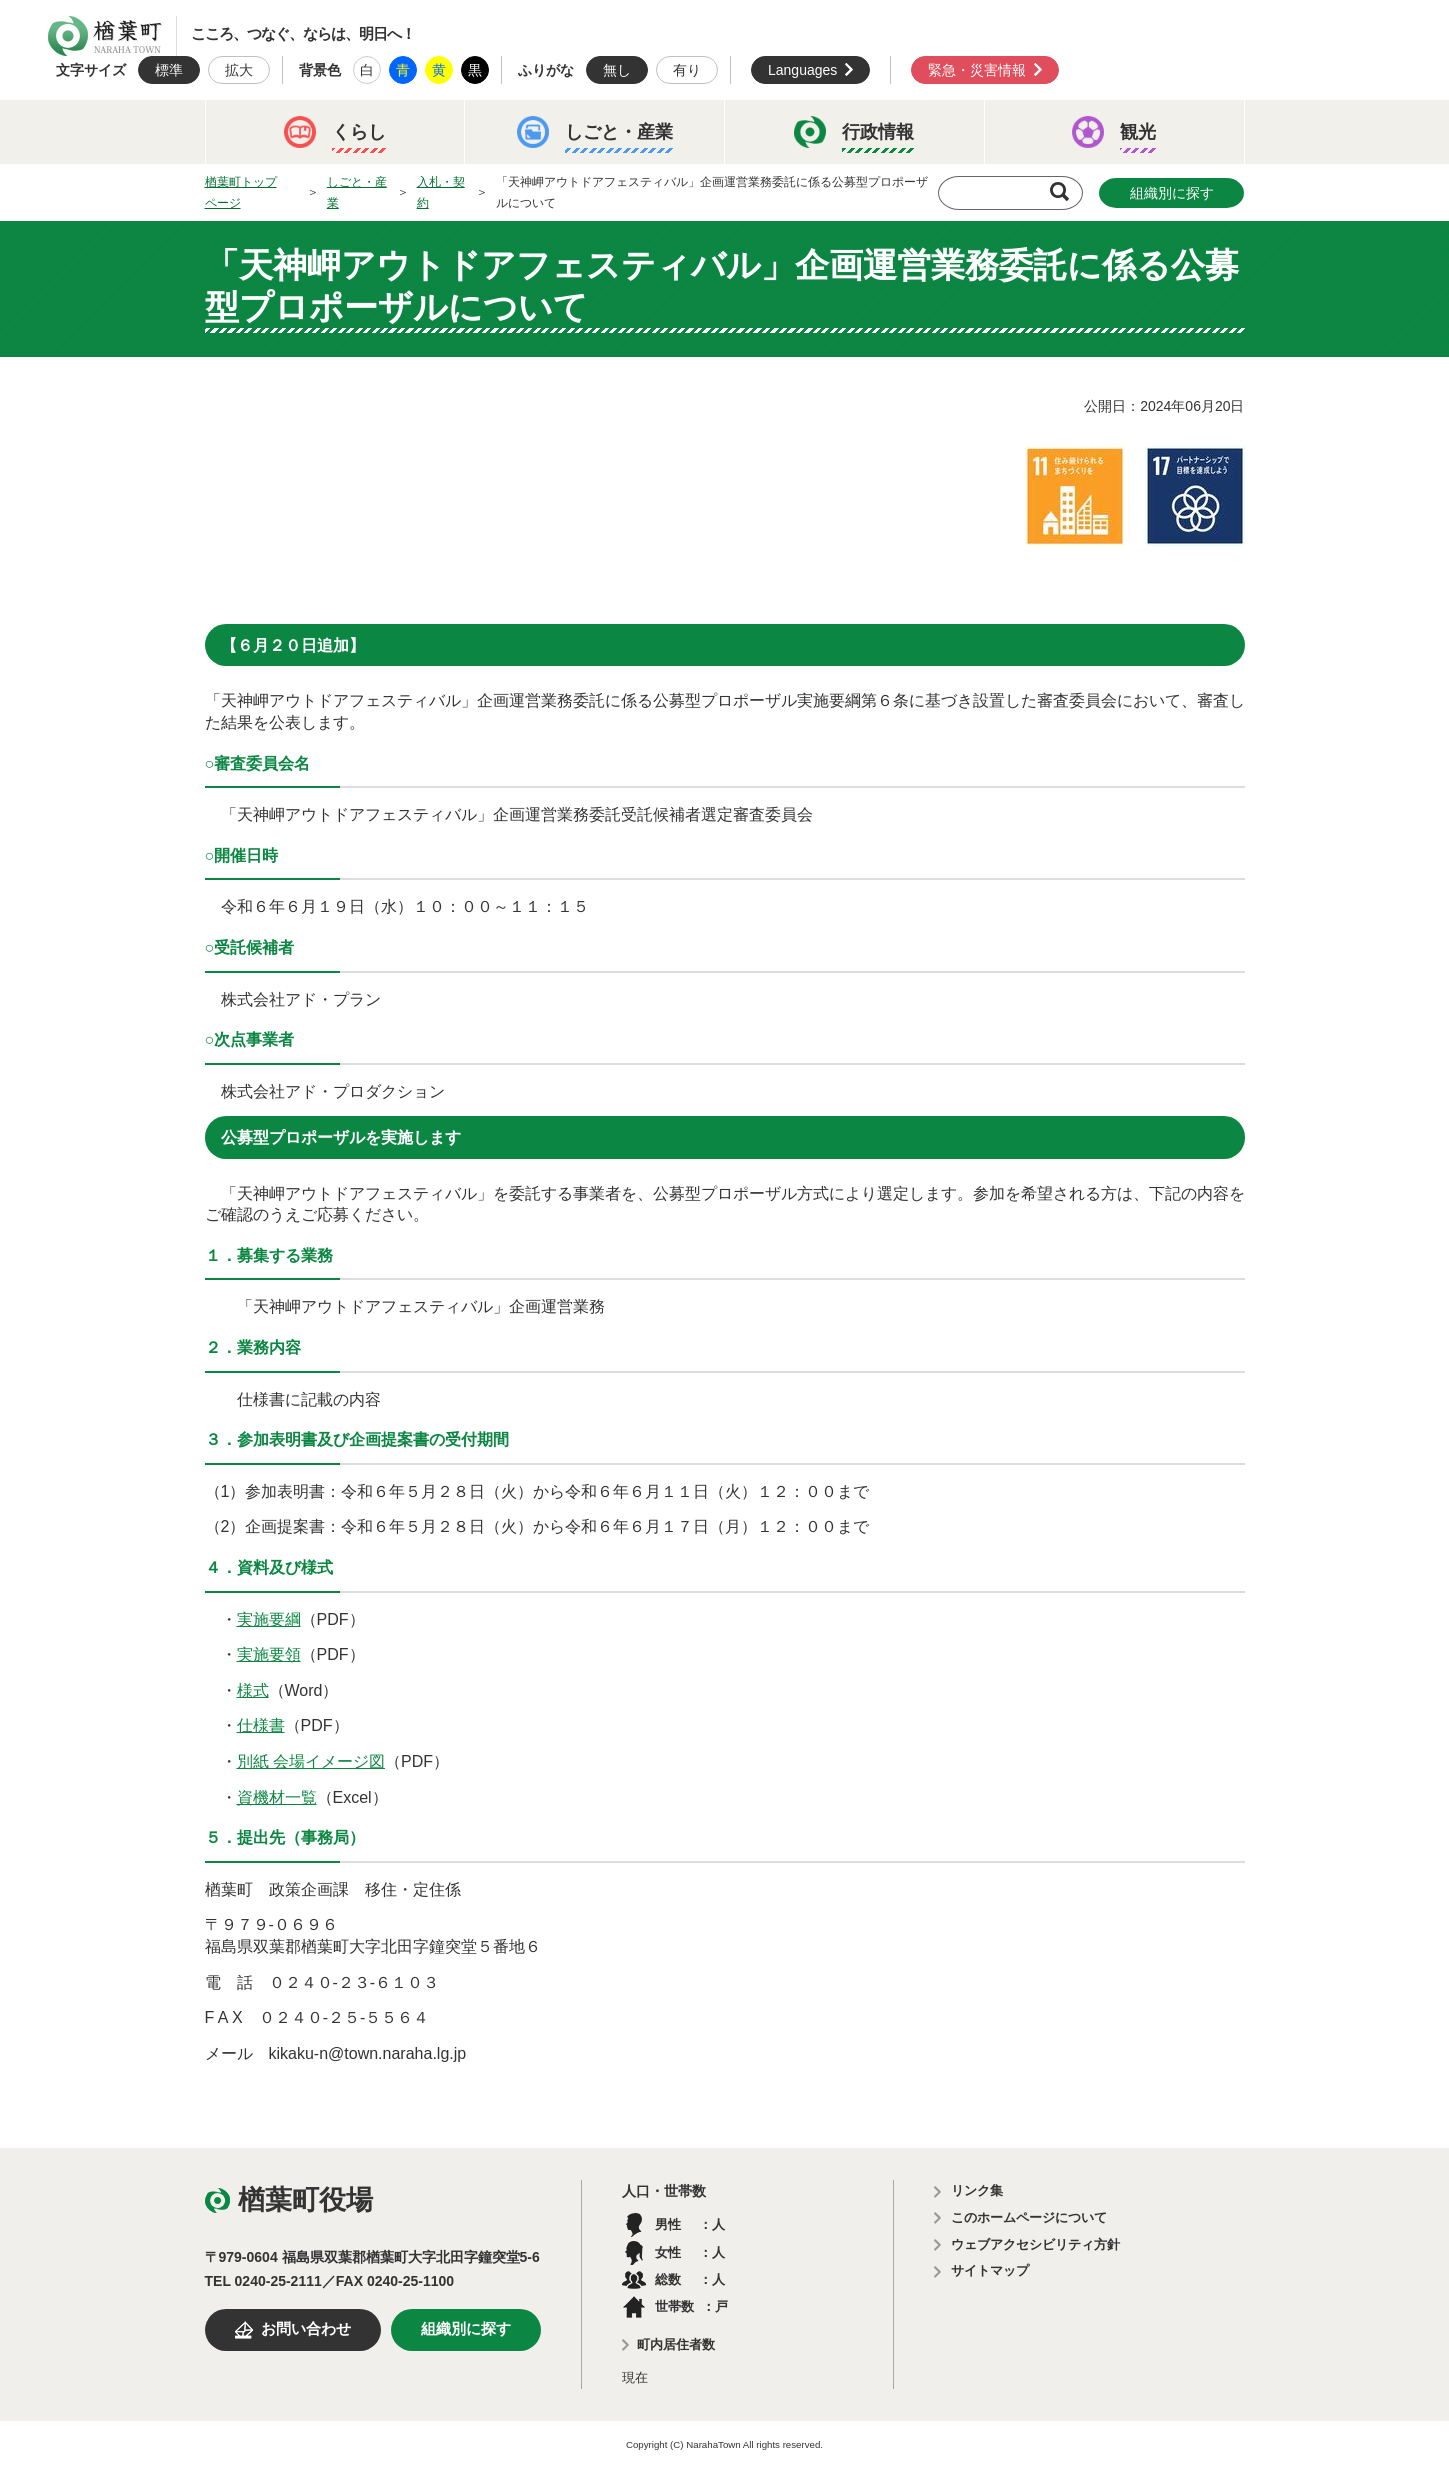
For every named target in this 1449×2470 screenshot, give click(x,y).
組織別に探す (1172, 193)
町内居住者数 (676, 2344)
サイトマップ (990, 2270)
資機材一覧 (277, 1797)
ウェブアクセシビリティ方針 (1035, 2244)
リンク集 (977, 2190)
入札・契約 (441, 192)
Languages (802, 70)
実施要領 (269, 1654)
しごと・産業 (357, 192)
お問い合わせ (306, 2329)
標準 (169, 70)
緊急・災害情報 (977, 70)
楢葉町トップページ (241, 192)
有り (687, 70)
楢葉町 (105, 36)
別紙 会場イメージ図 (311, 1761)
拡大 (239, 70)
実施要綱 (269, 1619)
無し (617, 70)
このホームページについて (1029, 2217)
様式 (253, 1690)
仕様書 (261, 1725)
